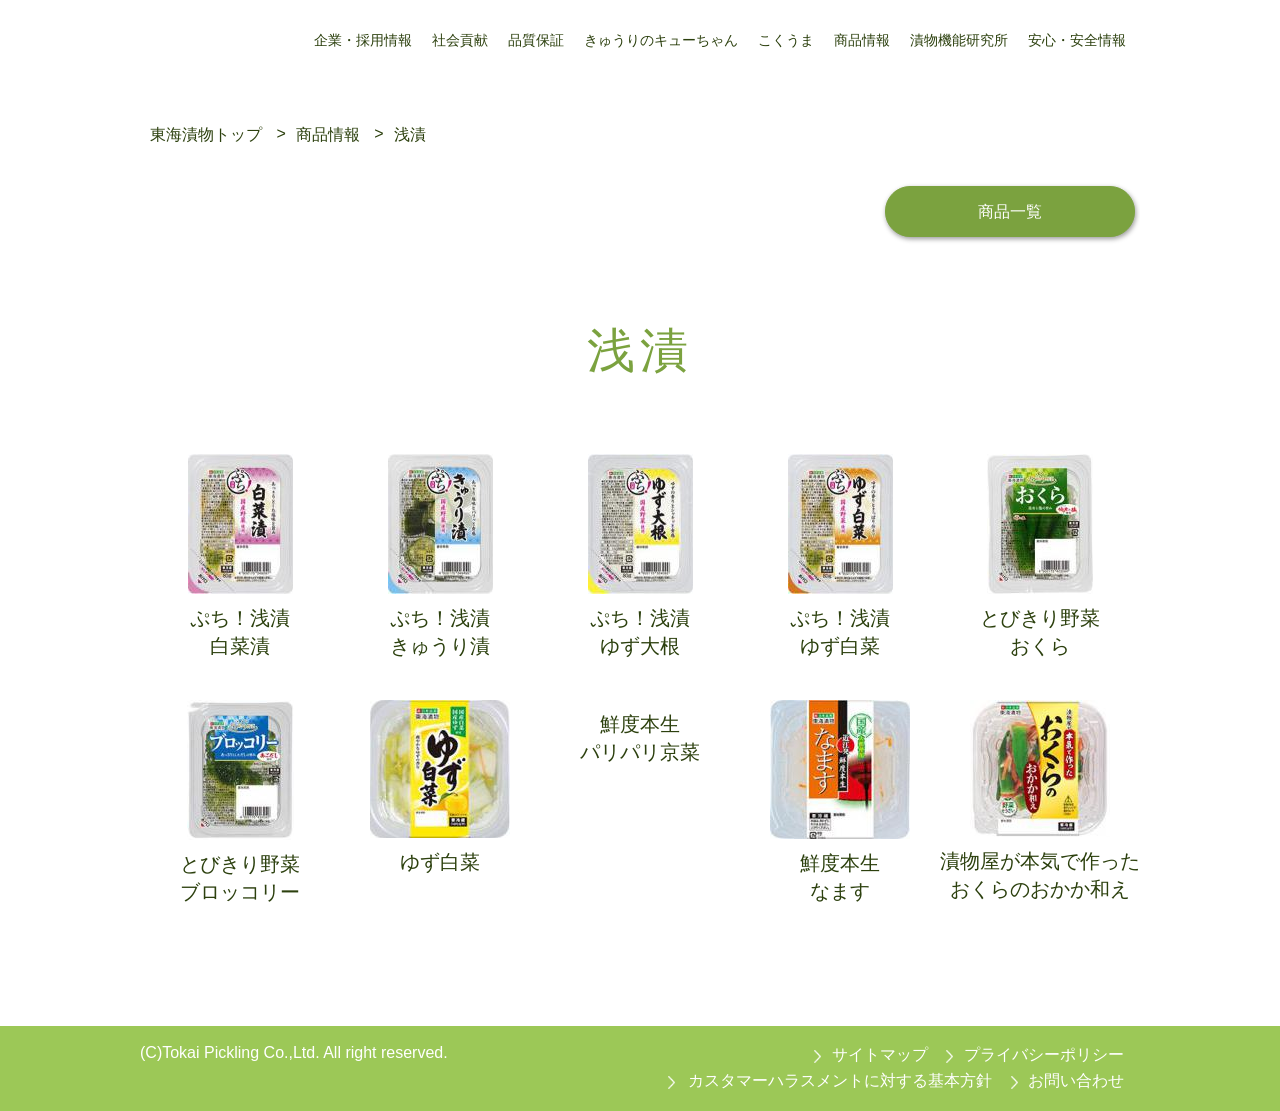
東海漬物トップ (206, 133)
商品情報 (328, 133)
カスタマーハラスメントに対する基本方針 (840, 1080)
